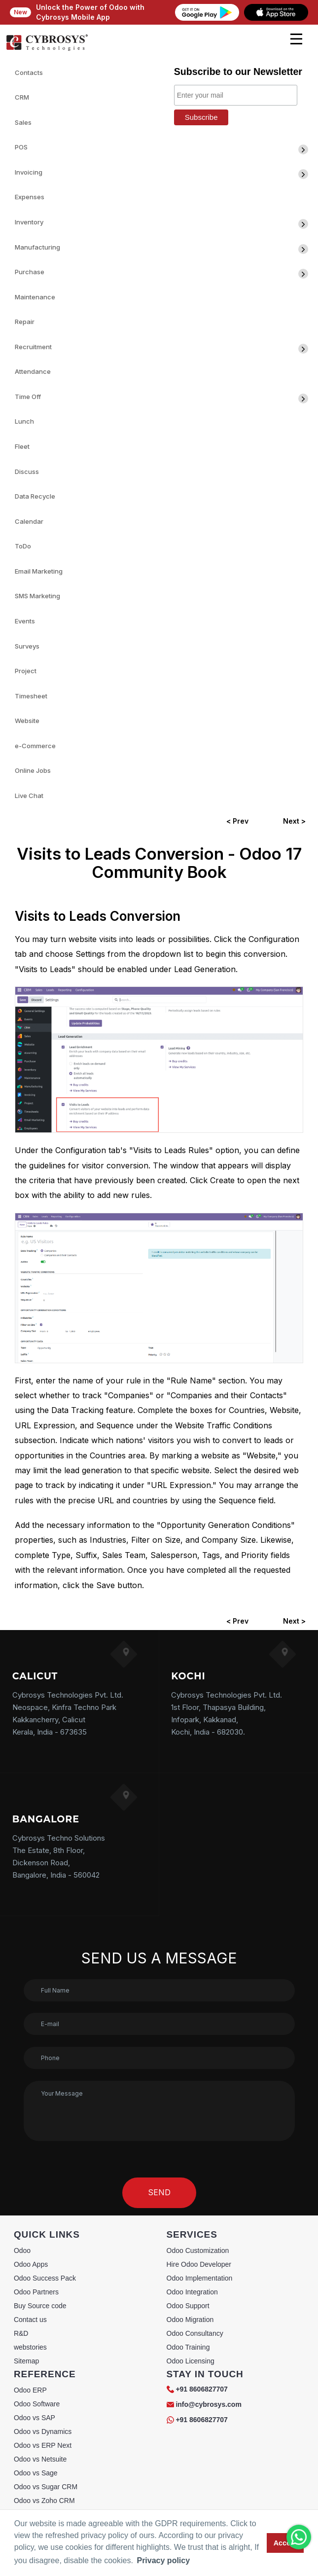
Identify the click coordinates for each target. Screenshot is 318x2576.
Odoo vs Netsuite (40, 2459)
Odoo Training (188, 2347)
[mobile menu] (296, 39)
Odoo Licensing (190, 2361)
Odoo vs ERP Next (42, 2445)
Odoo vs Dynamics (42, 2431)
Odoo (22, 2250)
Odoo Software (37, 2404)
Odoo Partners (36, 2292)
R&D (21, 2333)
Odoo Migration (190, 2319)
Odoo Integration (192, 2292)
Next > (294, 821)
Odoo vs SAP (34, 2418)
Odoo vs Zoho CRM (44, 2500)
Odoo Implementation (200, 2278)
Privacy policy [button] (163, 2560)
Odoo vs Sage (36, 2473)
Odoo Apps (31, 2264)
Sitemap (26, 2361)
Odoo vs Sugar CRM (45, 2487)
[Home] (47, 49)
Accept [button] (285, 2543)
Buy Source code (40, 2306)
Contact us (30, 2319)
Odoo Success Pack (45, 2278)
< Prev (237, 821)
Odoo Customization (198, 2250)
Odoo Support (188, 2306)
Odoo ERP (30, 2390)
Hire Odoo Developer (199, 2264)
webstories (30, 2347)
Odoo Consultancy (195, 2333)
